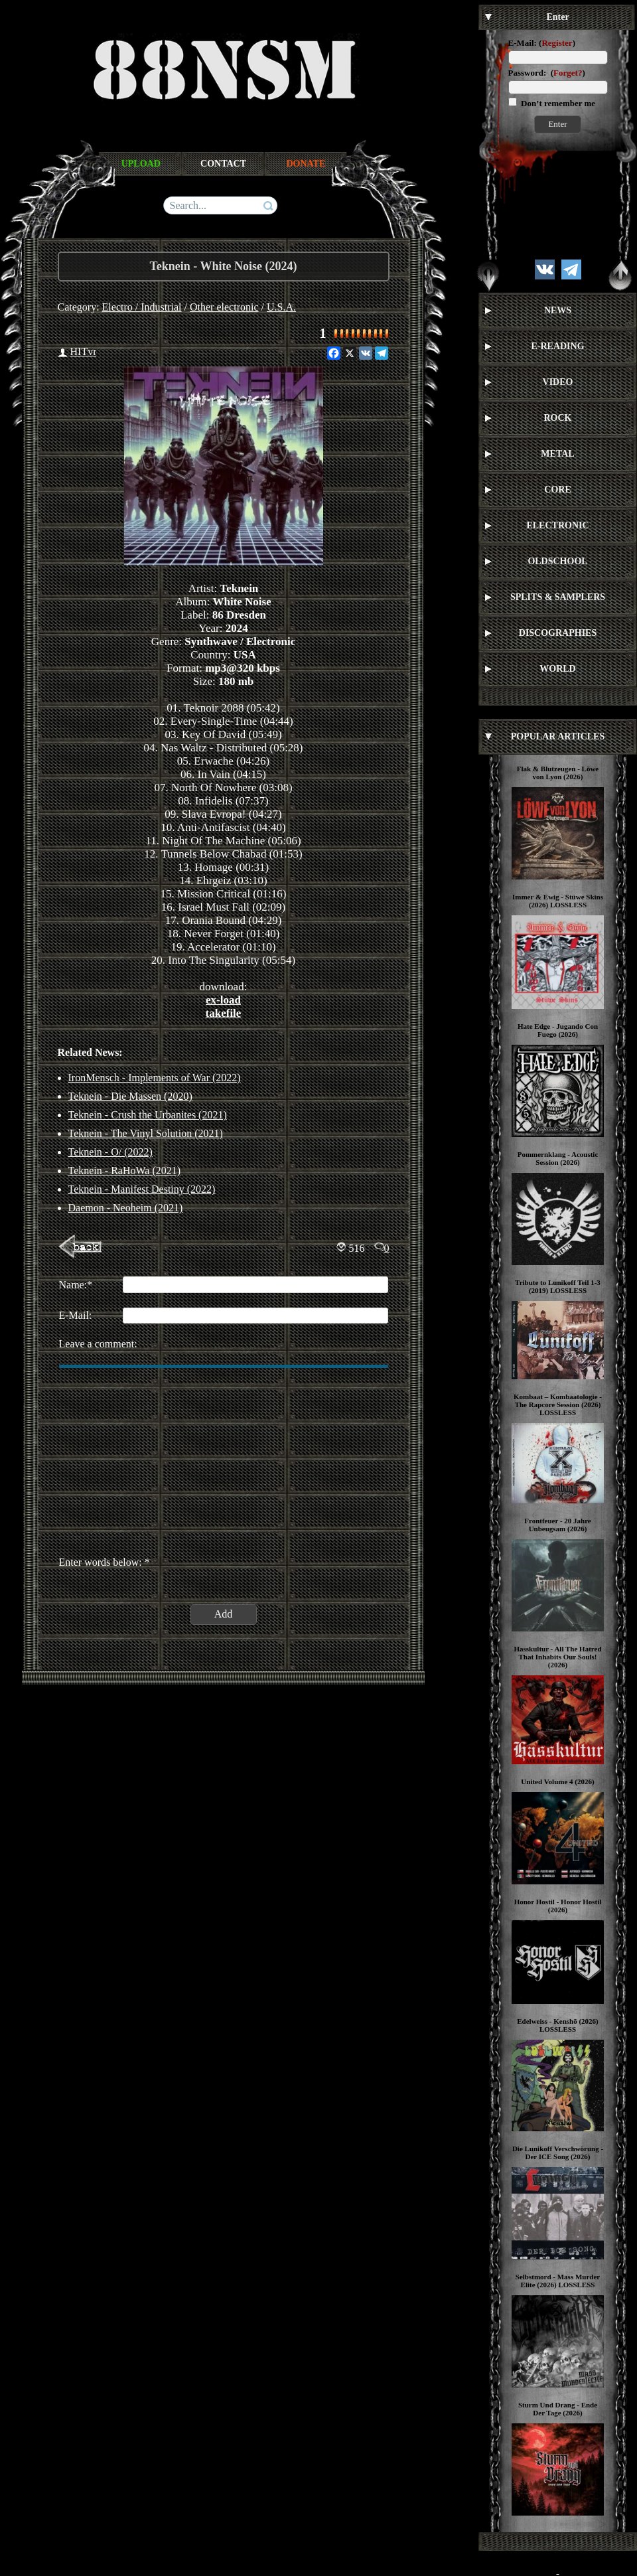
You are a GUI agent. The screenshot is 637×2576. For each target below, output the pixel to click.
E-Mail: (522, 43)
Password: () (546, 73)
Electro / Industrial (142, 307)
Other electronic (224, 307)
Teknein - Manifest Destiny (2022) (142, 1189)
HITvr (83, 351)
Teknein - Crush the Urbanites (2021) (147, 1114)
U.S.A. (281, 307)
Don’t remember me (557, 103)
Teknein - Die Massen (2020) (130, 1096)
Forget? (567, 73)
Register (556, 43)
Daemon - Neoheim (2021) (125, 1207)
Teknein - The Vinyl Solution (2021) (145, 1133)
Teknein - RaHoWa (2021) (124, 1170)
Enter (557, 124)
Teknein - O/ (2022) (110, 1152)
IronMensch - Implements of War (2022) (154, 1077)
